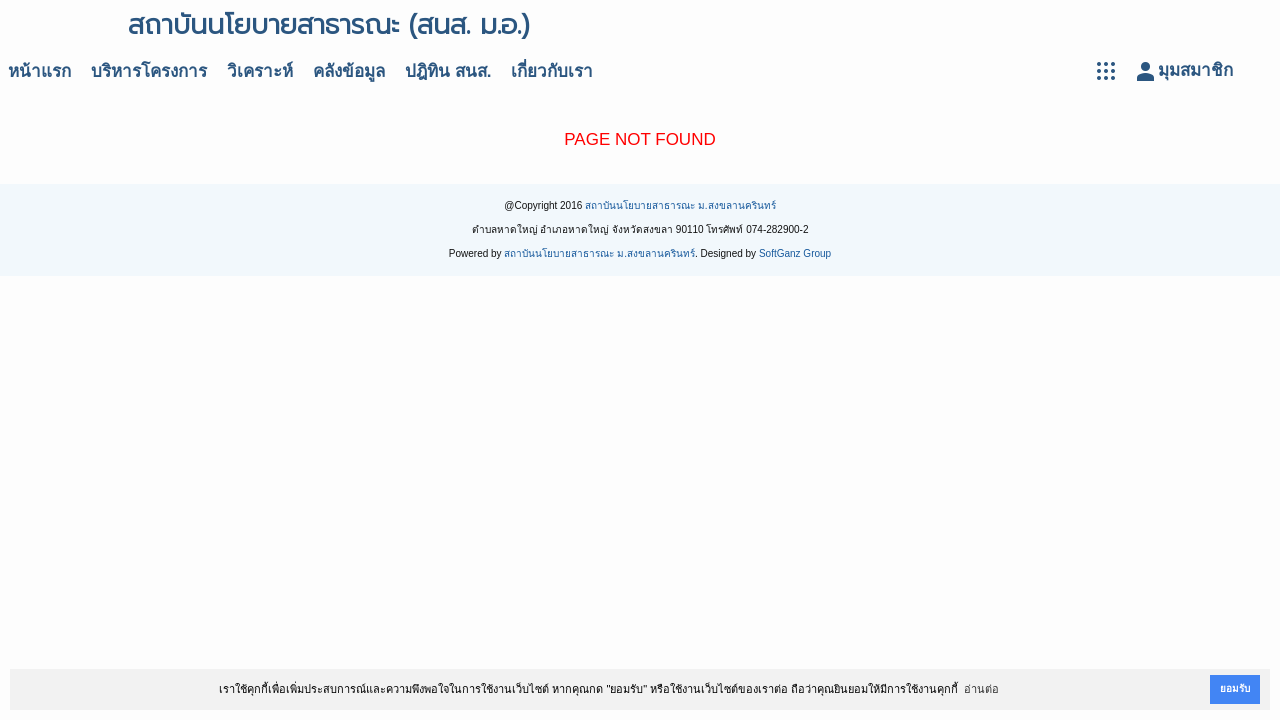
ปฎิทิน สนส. (448, 71)
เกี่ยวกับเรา (552, 71)
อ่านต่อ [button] (981, 689)
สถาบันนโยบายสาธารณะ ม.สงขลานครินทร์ (680, 205)
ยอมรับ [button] (1235, 688)
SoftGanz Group (795, 253)
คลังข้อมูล (349, 71)
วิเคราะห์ (260, 71)
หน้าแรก (39, 71)
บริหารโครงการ (149, 71)
